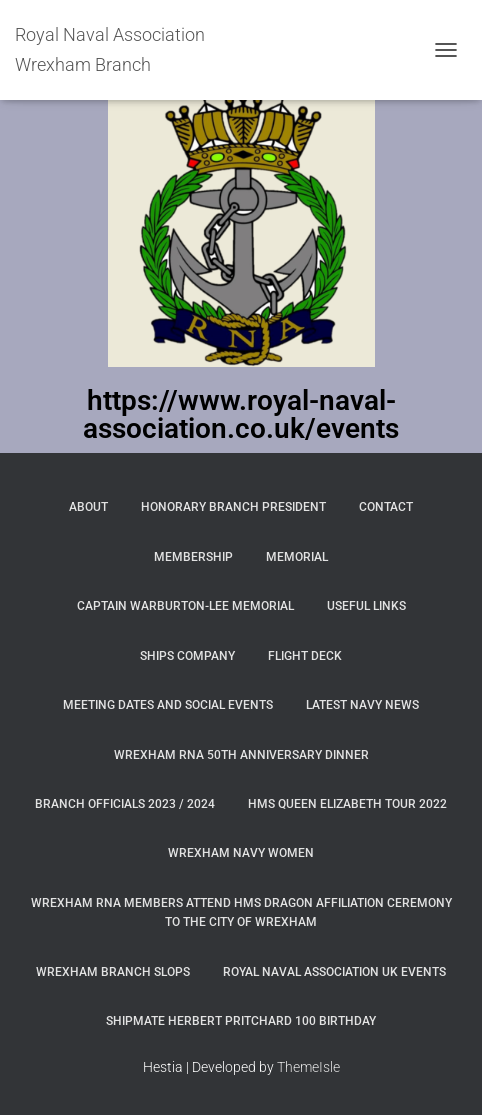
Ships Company (187, 656)
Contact (386, 507)
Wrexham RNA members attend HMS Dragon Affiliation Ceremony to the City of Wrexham (241, 912)
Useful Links (366, 606)
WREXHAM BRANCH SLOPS (113, 972)
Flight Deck (305, 656)
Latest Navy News (362, 705)
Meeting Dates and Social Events (168, 705)
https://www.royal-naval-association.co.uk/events (241, 414)
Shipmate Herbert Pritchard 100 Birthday (241, 1021)
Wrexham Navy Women (241, 853)
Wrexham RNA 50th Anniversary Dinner (241, 755)
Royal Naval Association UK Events (334, 972)
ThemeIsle (308, 1067)
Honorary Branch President (233, 507)
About (88, 507)
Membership (193, 557)
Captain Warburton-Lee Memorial (185, 606)
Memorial (297, 557)
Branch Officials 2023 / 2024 (125, 804)
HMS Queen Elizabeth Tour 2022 (347, 804)
